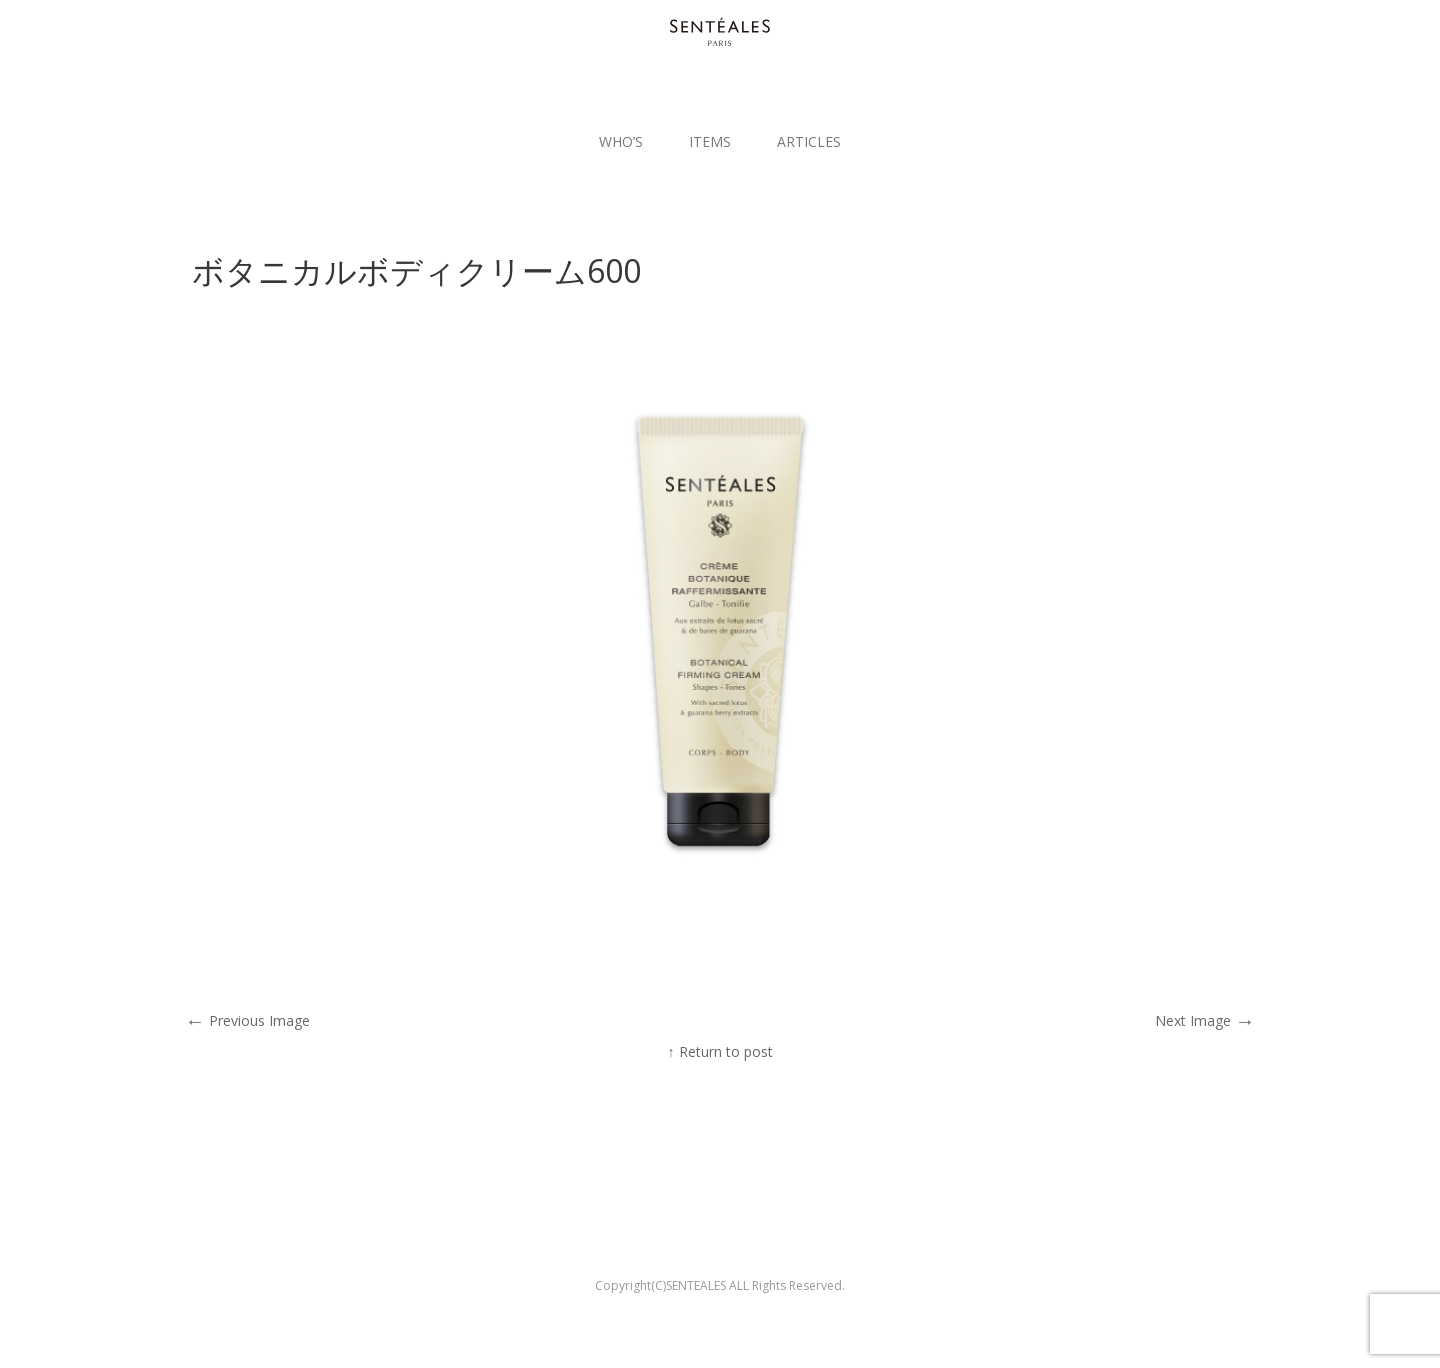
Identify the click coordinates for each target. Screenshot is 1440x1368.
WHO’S (621, 141)
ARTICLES (809, 141)
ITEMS (710, 141)
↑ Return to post (720, 1051)
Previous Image (247, 1020)
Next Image (1205, 1020)
